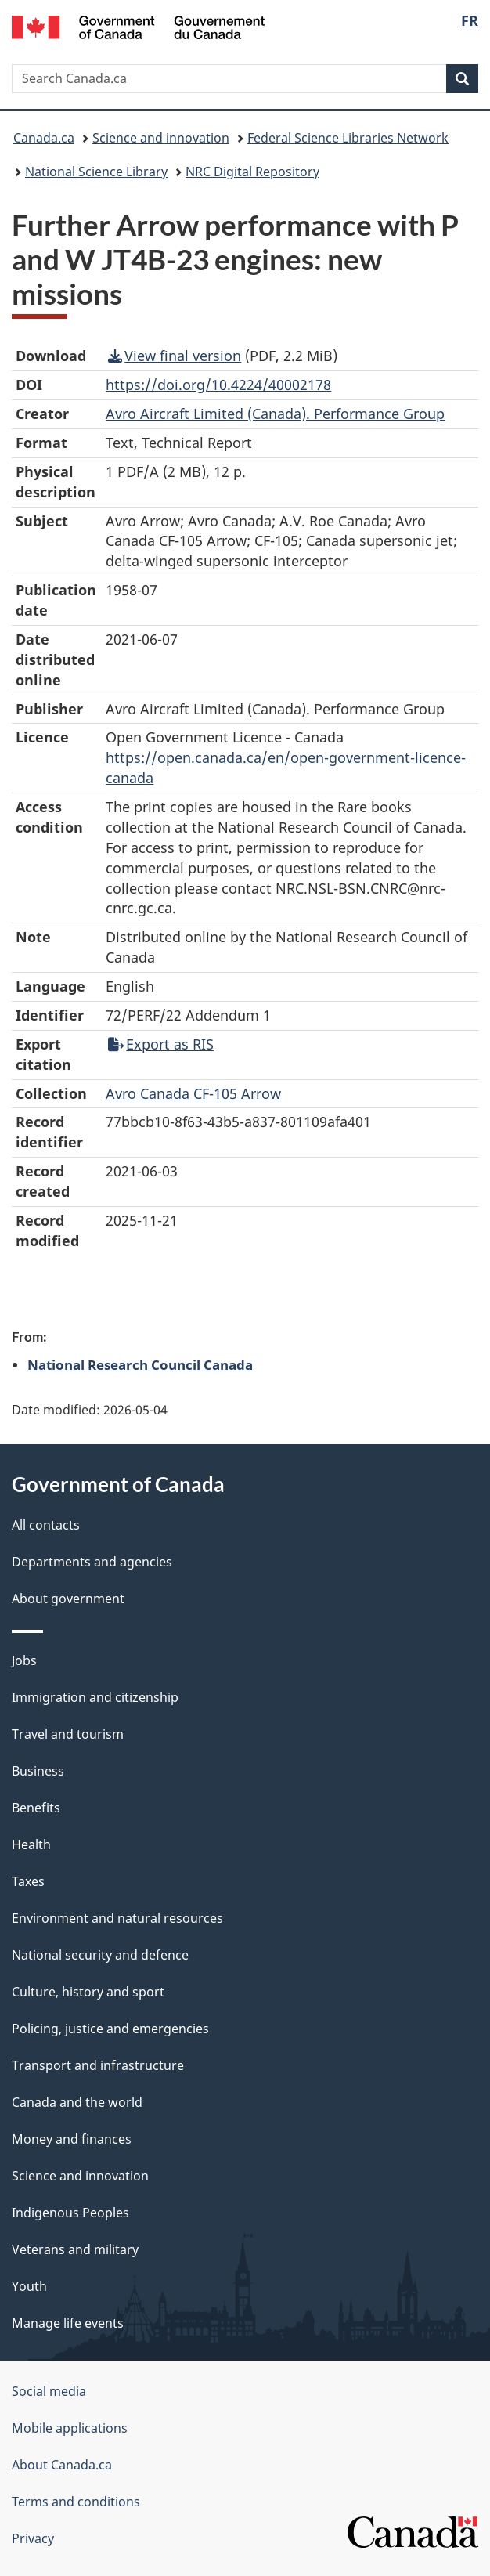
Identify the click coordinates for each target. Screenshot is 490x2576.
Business (38, 1770)
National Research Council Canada (140, 1364)
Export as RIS (161, 1044)
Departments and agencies (92, 1561)
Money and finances (72, 2139)
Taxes (28, 1881)
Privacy (33, 2538)
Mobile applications (70, 2428)
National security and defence (100, 1955)
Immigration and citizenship (95, 1697)
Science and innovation (160, 137)
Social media (49, 2391)
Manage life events (68, 2323)
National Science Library (96, 171)
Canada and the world (77, 2102)
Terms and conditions (76, 2501)
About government (68, 1598)
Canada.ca (43, 137)
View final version (174, 355)
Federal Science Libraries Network (348, 137)
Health (31, 1844)
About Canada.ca (62, 2464)
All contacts (46, 1525)
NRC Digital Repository (252, 171)
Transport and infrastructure (98, 2065)
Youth (29, 2286)
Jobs (24, 1660)
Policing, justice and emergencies (110, 2028)
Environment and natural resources (117, 1918)
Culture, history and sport (88, 1991)
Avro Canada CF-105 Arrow (193, 1093)
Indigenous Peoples (70, 2212)
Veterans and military (75, 2249)
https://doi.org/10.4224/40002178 (218, 384)
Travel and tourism (68, 1734)
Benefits (36, 1807)
